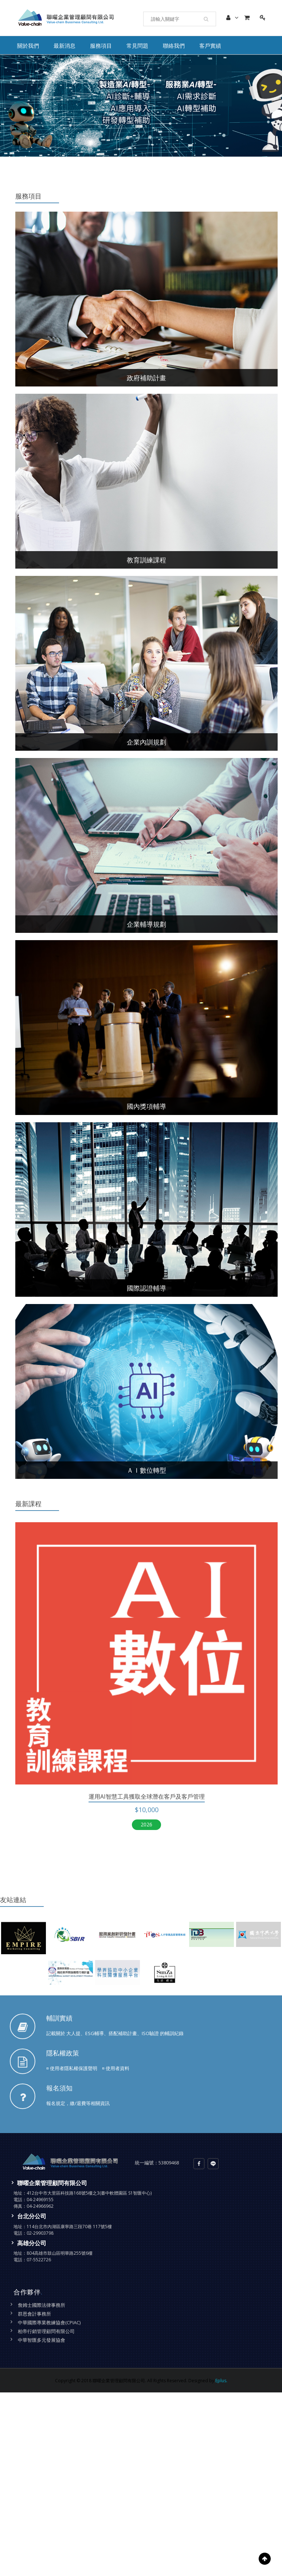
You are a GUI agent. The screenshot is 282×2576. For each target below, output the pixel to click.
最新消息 (64, 45)
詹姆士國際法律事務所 (41, 2305)
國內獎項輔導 (146, 1106)
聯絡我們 (174, 45)
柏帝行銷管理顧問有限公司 (46, 2331)
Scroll (264, 2558)
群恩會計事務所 (34, 2313)
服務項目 (101, 45)
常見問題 (137, 45)
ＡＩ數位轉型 (146, 1470)
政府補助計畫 (146, 377)
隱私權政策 (62, 2053)
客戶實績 (210, 45)
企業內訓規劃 (146, 742)
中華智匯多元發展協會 (41, 2340)
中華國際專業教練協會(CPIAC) (49, 2322)
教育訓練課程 (146, 559)
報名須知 (59, 2088)
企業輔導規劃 (146, 924)
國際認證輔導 (146, 1288)
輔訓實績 (59, 2018)
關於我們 (28, 45)
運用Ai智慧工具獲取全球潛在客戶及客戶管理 (147, 1796)
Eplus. (221, 2380)
